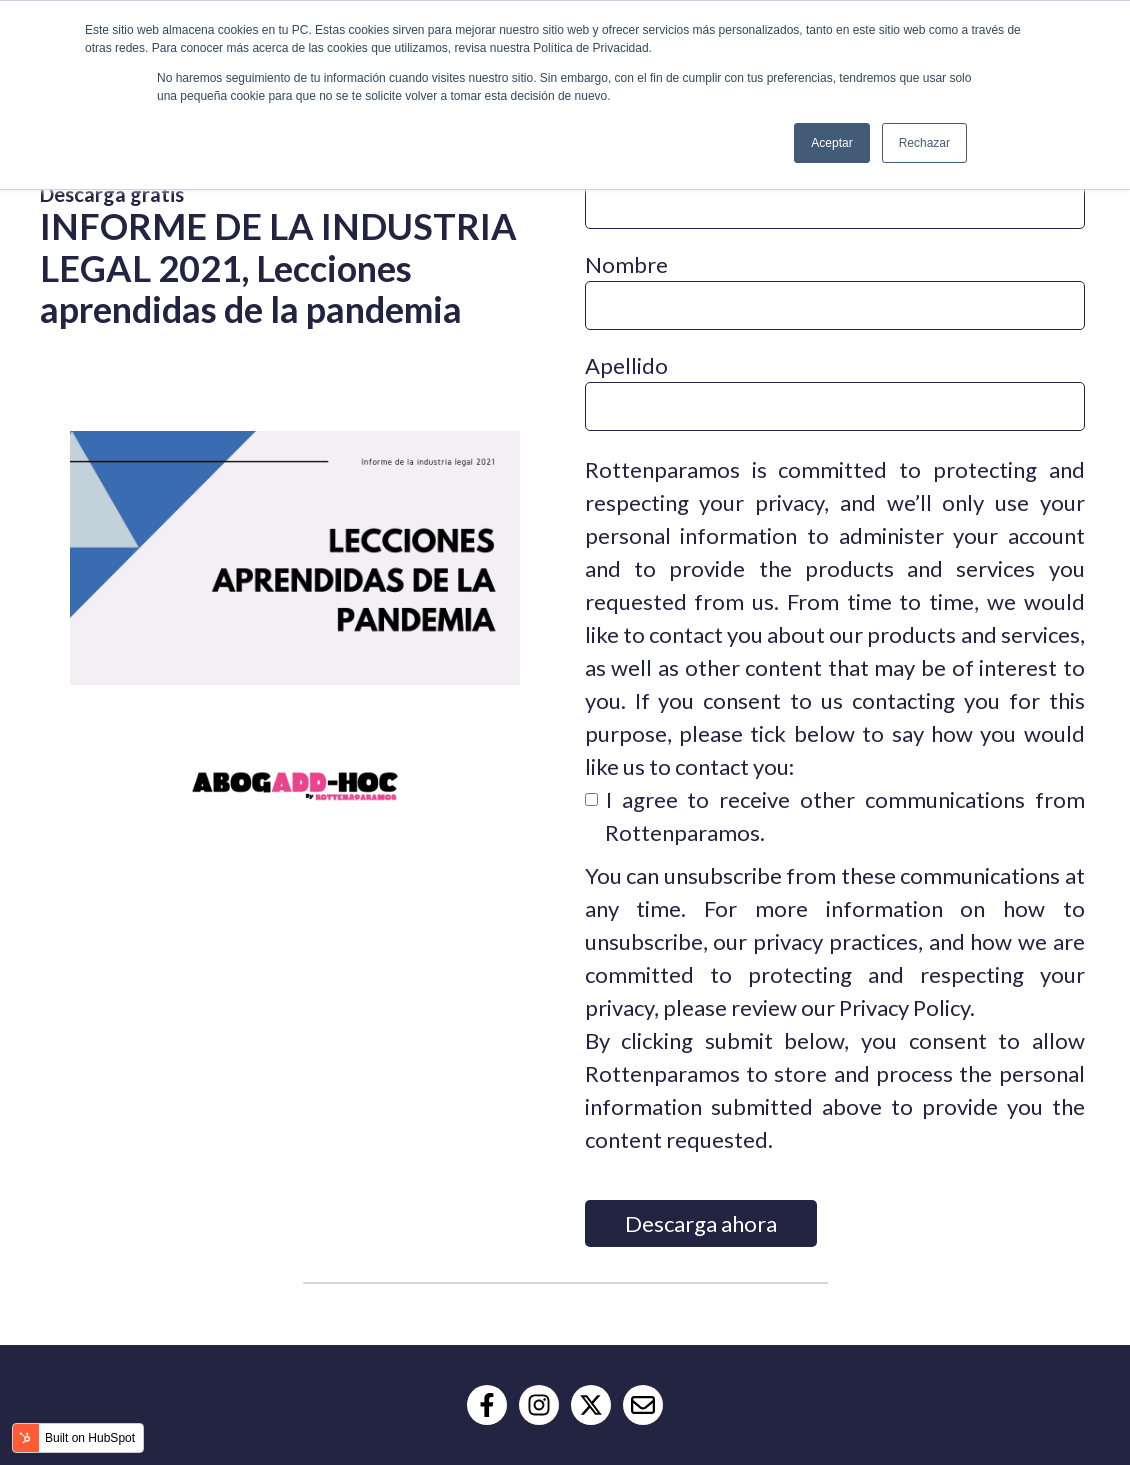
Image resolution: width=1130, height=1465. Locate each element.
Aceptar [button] (831, 143)
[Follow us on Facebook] (487, 1405)
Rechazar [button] (924, 143)
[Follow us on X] (591, 1405)
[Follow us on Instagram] (539, 1405)
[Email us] (643, 1405)
